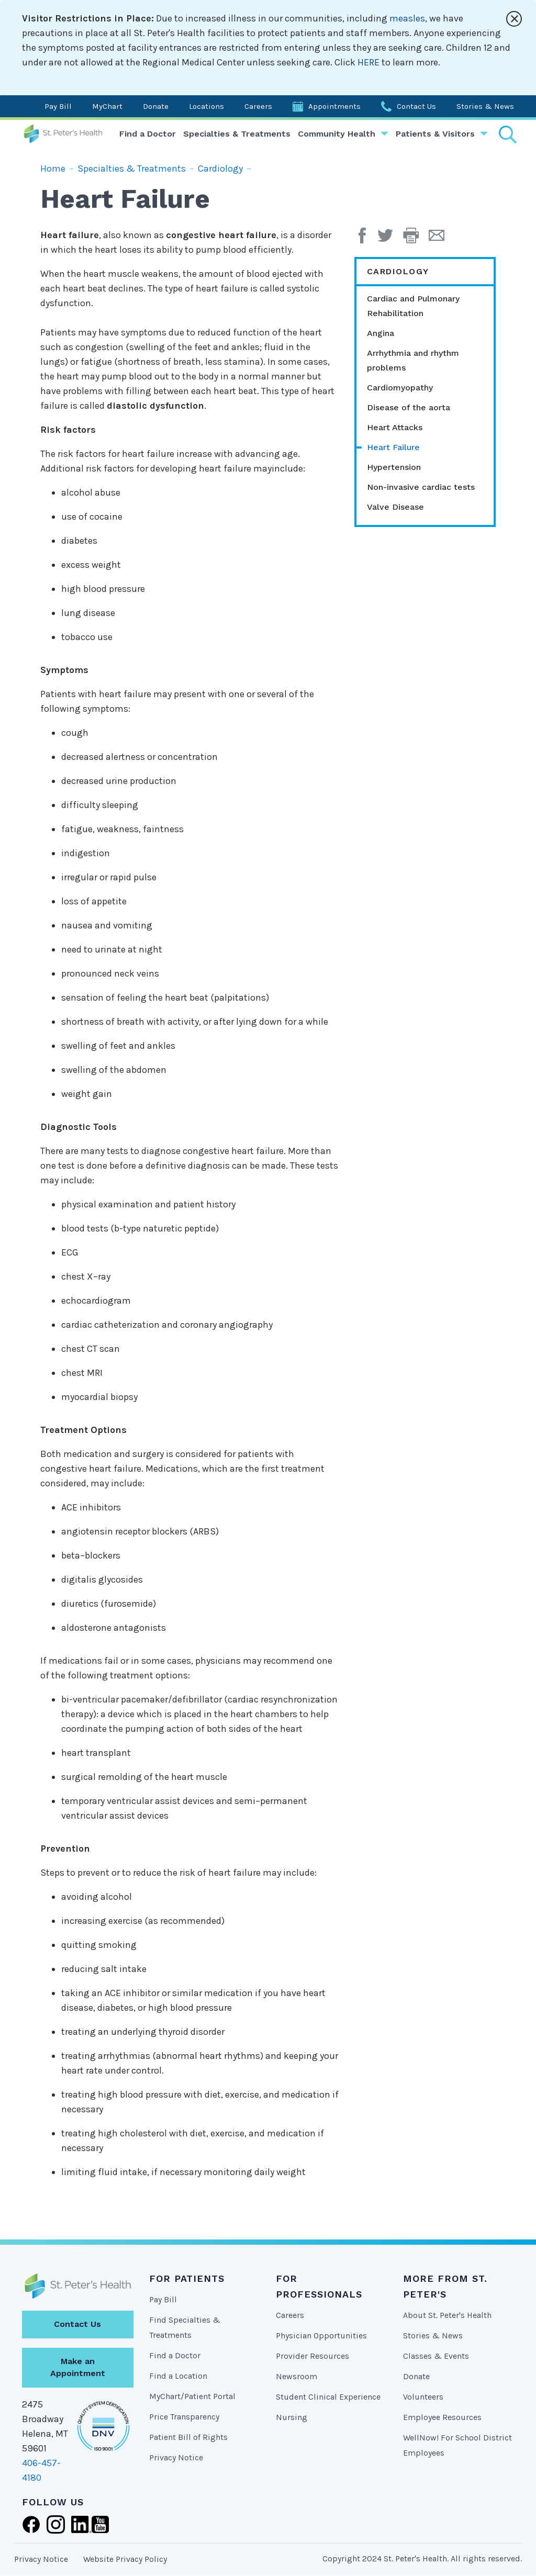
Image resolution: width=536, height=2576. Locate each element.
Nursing (291, 2417)
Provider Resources (312, 2356)
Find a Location (178, 2376)
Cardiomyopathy (400, 388)
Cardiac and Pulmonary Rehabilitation (413, 306)
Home (52, 168)
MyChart (107, 106)
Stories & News (485, 106)
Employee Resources (442, 2417)
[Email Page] (440, 239)
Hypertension (394, 467)
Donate (156, 106)
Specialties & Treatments (237, 134)
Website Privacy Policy (125, 2559)
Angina (380, 333)
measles (407, 18)
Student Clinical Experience (328, 2397)
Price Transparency (184, 2417)
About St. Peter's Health (447, 2315)
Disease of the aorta (408, 407)
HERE (368, 62)
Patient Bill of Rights (188, 2437)
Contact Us (416, 106)
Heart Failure (393, 447)
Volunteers (423, 2397)
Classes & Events (436, 2356)
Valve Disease (395, 507)
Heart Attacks (394, 427)
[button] (416, 239)
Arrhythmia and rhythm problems (413, 360)
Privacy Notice (176, 2457)
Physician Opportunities (321, 2335)
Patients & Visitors (435, 134)
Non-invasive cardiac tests (421, 487)
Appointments (334, 106)
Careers (258, 106)
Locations (206, 106)
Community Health (336, 134)
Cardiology (220, 168)
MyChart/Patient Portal (192, 2396)
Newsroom (296, 2376)
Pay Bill (58, 106)
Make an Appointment (77, 2367)
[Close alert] (514, 19)
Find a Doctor (147, 134)
